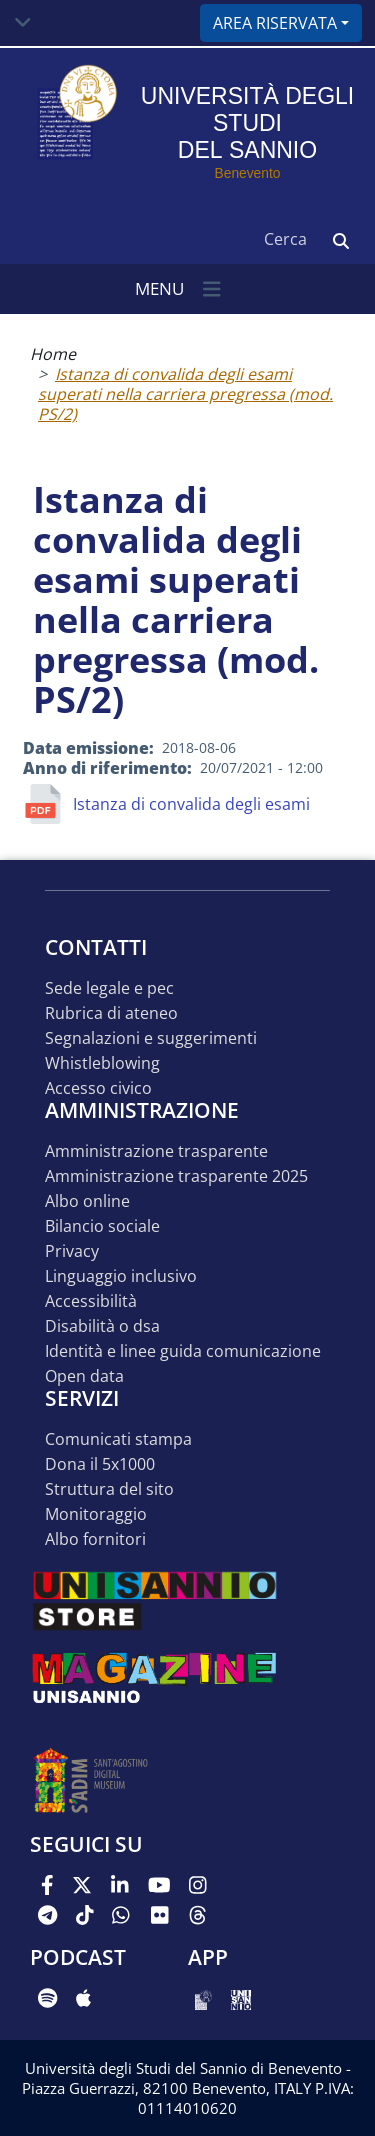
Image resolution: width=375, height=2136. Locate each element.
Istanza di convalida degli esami (191, 804)
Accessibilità (91, 1301)
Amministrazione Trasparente (156, 1151)
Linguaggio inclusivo (121, 1276)
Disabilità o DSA (102, 1326)
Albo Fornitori (95, 1539)
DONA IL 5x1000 (100, 1464)
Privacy (72, 1251)
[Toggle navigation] (23, 23)
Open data (84, 1376)
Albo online (87, 1201)
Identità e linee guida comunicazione (183, 1351)
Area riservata (275, 23)
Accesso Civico (98, 1088)
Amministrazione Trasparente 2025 (176, 1176)
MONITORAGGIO (96, 1514)
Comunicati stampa (118, 1439)
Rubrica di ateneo (111, 1013)
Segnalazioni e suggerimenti (151, 1038)
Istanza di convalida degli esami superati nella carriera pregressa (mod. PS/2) (185, 394)
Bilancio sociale (102, 1226)
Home (53, 354)
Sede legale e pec (109, 988)
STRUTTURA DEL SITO (109, 1489)
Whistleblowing (102, 1063)
